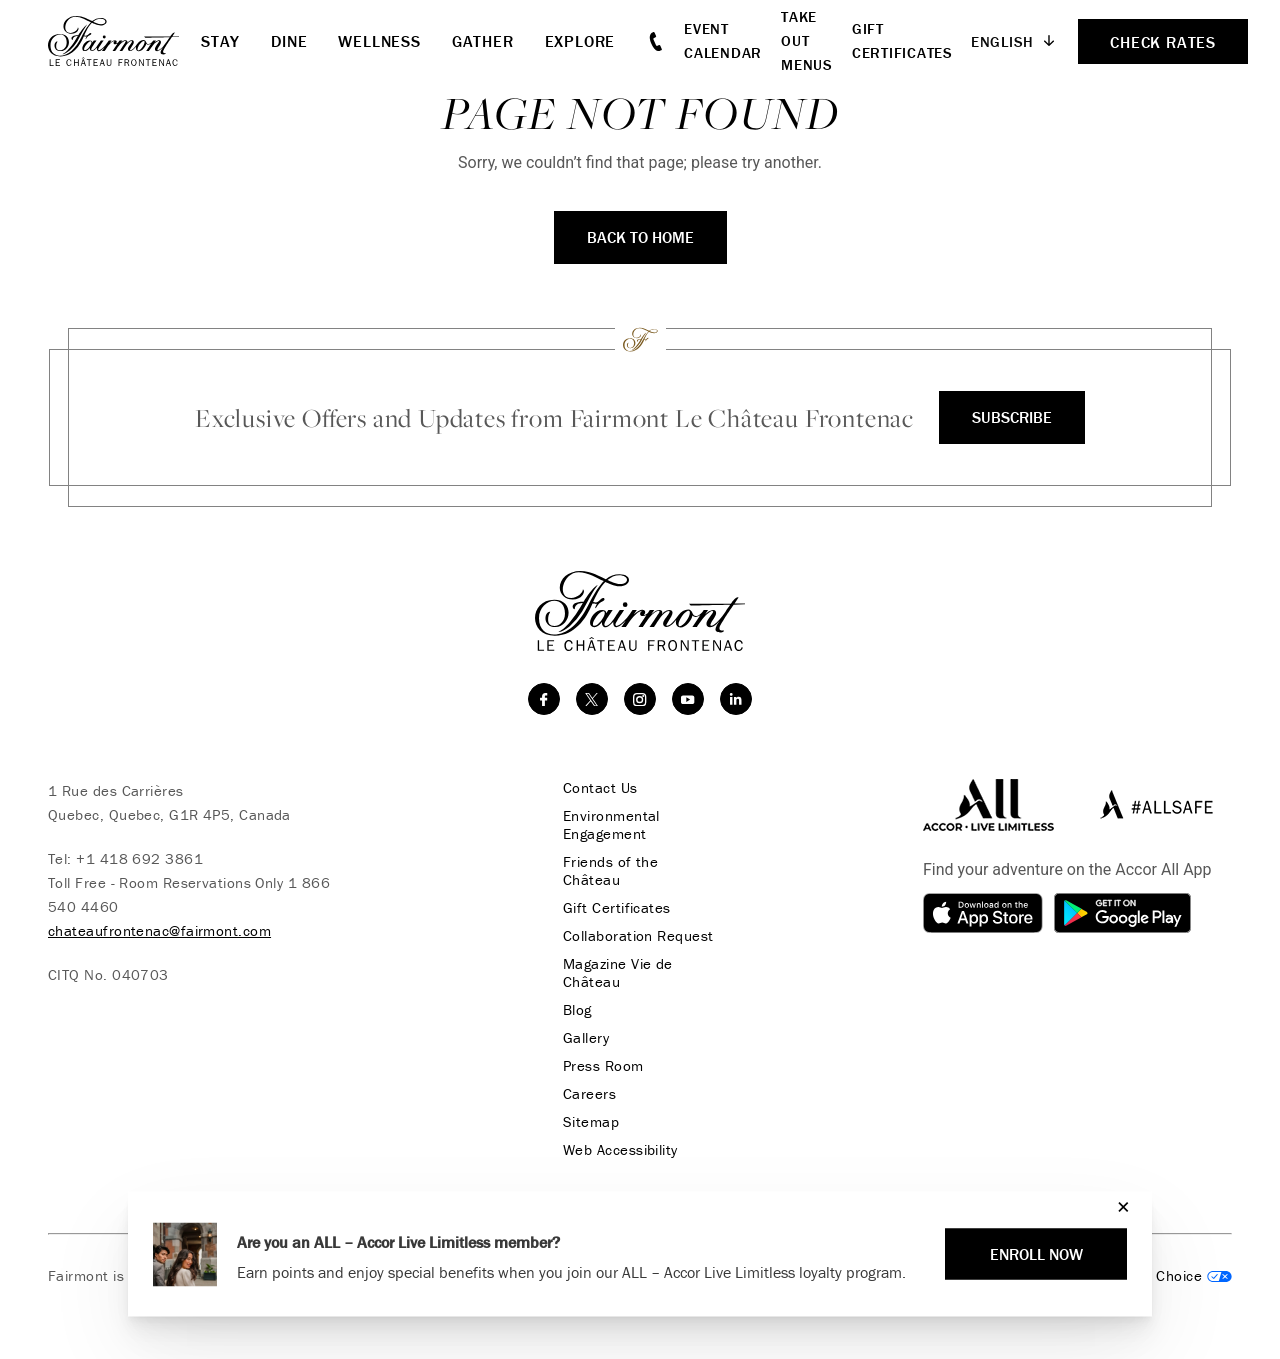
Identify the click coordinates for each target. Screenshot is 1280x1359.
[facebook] (544, 699)
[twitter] (592, 699)
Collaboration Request (638, 936)
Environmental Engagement (611, 825)
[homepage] (124, 41)
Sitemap (591, 1122)
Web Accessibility (620, 1150)
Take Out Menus (807, 40)
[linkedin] (736, 699)
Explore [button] (580, 41)
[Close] (1118, 1206)
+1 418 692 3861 (139, 858)
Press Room (603, 1066)
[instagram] (640, 699)
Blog (577, 1010)
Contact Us (600, 788)
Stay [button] (220, 41)
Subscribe (1012, 417)
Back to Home (640, 237)
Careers (589, 1094)
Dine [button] (289, 41)
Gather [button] (483, 41)
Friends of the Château (610, 871)
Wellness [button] (379, 41)
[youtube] (688, 699)
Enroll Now (1036, 1254)
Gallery (586, 1038)
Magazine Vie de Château (618, 973)
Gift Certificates (617, 908)
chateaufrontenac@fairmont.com (159, 930)
